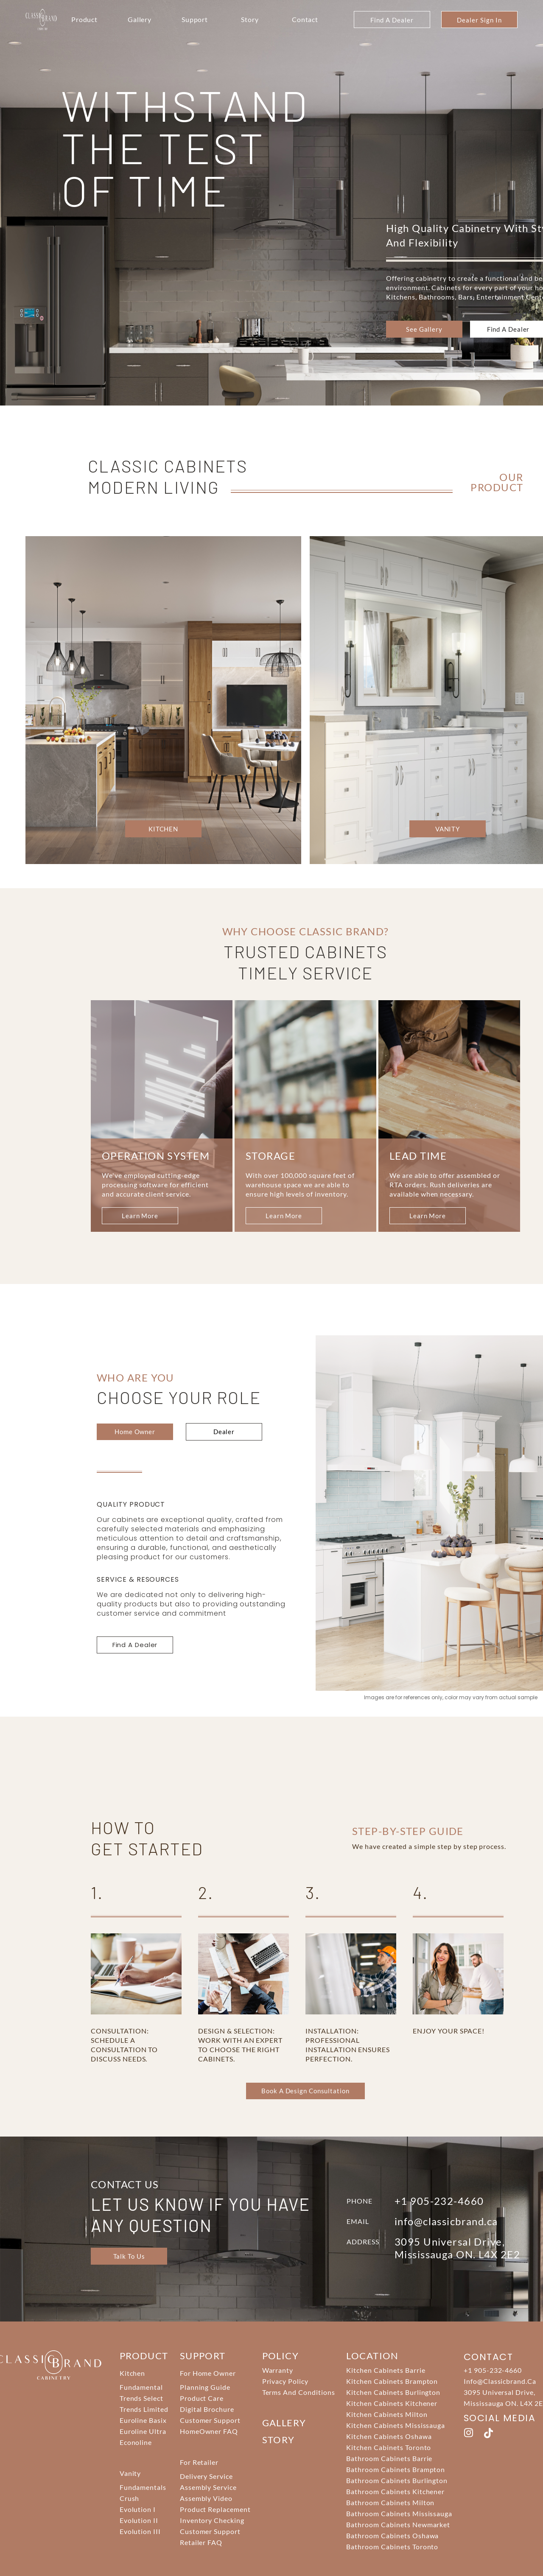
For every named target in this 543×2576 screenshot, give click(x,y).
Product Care (202, 2398)
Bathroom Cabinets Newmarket (398, 2524)
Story (250, 19)
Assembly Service (208, 2487)
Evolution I (138, 2509)
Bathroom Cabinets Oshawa (392, 2535)
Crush (130, 2498)
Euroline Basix (143, 2420)
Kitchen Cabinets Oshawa (388, 2436)
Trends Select (141, 2398)
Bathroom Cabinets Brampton (395, 2469)
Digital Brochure (207, 2409)
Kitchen (133, 2373)
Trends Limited (144, 2409)
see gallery (424, 329)
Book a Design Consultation (305, 2091)
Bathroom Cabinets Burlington (397, 2480)
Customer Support (210, 2420)
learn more (140, 1215)
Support (195, 19)
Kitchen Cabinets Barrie (385, 2370)
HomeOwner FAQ (209, 2431)
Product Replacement (215, 2509)
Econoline (136, 2442)
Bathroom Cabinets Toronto (392, 2546)
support (203, 2355)
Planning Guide (205, 2387)
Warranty (278, 2370)
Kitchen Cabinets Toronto (388, 2447)
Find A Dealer (391, 20)
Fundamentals (143, 2487)
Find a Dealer (508, 329)
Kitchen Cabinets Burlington (393, 2392)
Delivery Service (206, 2476)
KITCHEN (163, 829)
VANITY (447, 829)
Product (84, 19)
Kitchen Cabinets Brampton (392, 2381)
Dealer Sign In (479, 20)
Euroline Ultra (143, 2431)
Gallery (140, 19)
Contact (305, 19)
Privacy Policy (285, 2381)
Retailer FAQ (201, 2542)
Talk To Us (129, 2256)
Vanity (130, 2473)
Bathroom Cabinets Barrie (389, 2458)
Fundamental (141, 2387)
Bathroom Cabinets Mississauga (399, 2513)
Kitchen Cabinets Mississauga (395, 2425)
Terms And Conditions (298, 2392)
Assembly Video (206, 2498)
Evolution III (140, 2531)
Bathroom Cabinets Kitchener (395, 2491)
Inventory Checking (212, 2520)
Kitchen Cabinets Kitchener (391, 2403)
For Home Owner (208, 2373)
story (278, 2439)
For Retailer (199, 2462)
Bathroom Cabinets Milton (390, 2502)
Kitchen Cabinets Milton (386, 2414)
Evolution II (139, 2520)
